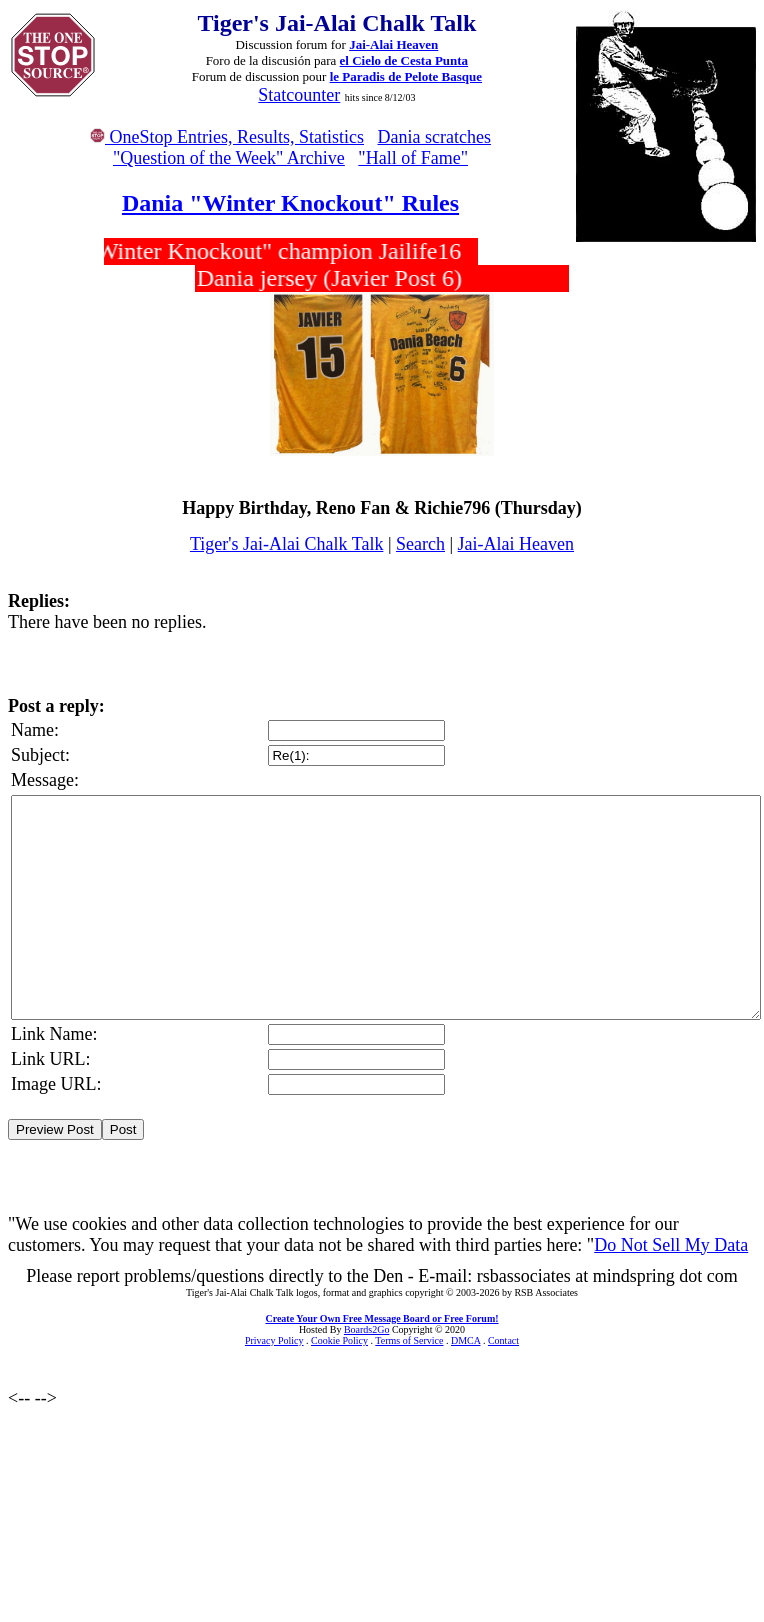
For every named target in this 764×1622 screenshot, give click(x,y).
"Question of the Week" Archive (229, 158)
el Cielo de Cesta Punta (404, 60)
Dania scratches (434, 137)
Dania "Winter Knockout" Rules (290, 203)
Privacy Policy (274, 1340)
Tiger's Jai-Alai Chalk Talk (286, 544)
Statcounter (299, 95)
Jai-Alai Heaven (393, 44)
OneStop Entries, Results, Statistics (227, 137)
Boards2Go (367, 1329)
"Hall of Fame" (413, 158)
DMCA (465, 1340)
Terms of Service (409, 1340)
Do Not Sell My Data (671, 1245)
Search (420, 544)
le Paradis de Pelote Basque (406, 76)
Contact (503, 1340)
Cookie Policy (339, 1340)
